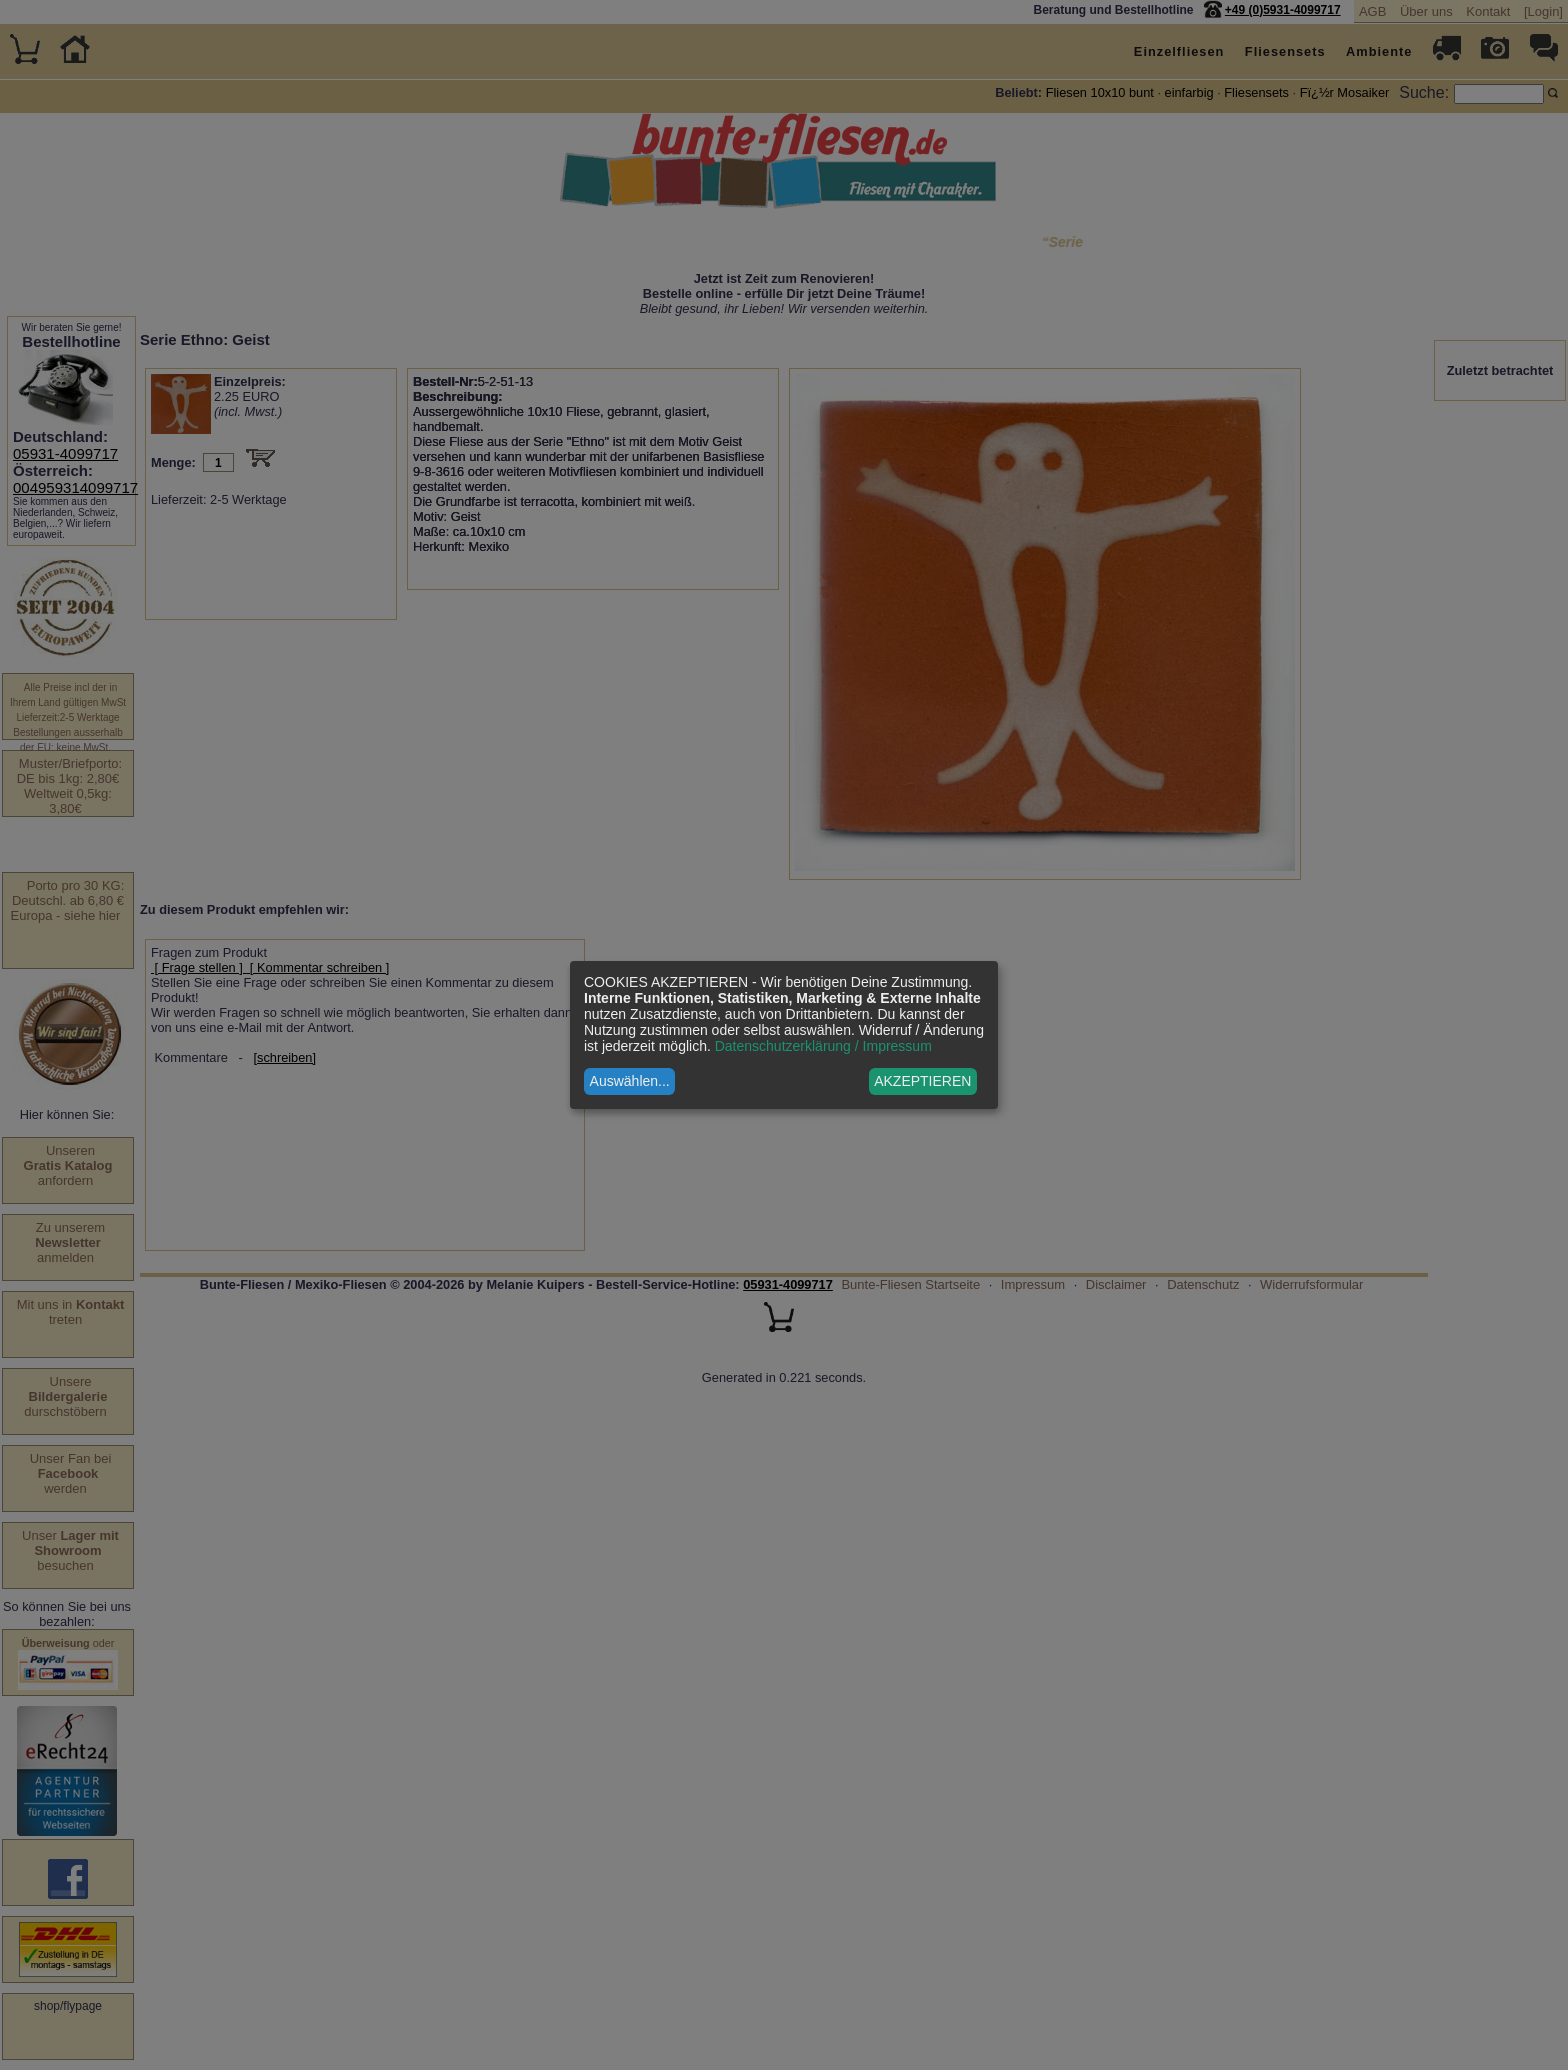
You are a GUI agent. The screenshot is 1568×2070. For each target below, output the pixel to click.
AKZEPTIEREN (922, 1081)
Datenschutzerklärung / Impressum (823, 1046)
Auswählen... (630, 1081)
